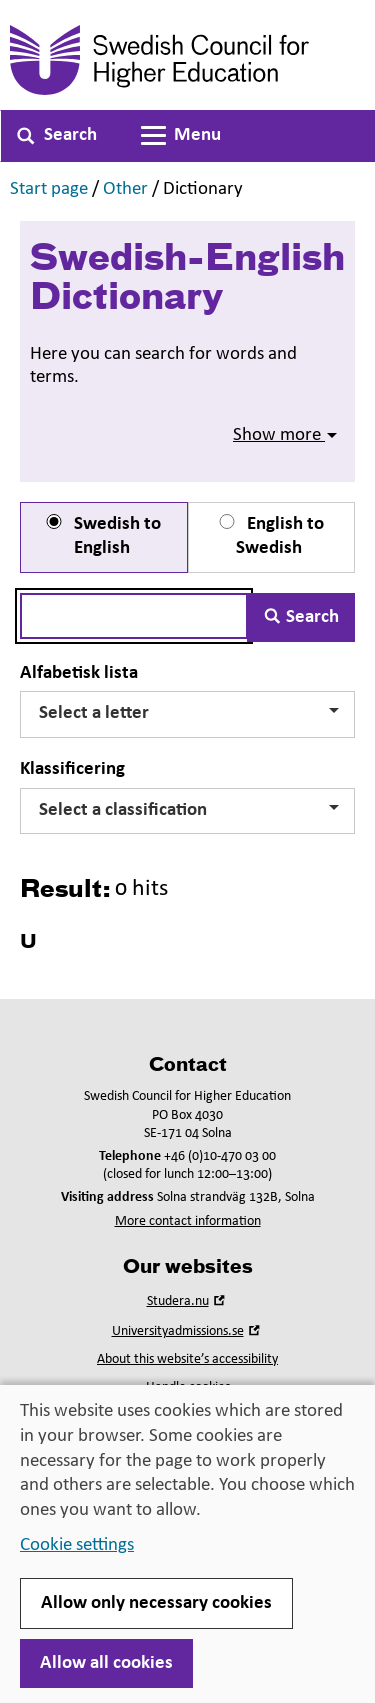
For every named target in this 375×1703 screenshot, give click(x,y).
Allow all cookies (106, 1663)
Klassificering (72, 769)
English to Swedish (269, 536)
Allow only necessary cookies (156, 1603)
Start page (49, 189)
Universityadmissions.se (188, 1331)
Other (125, 189)
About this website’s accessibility (187, 1359)
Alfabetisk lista (79, 673)
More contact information (188, 1221)
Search (301, 617)
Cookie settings (77, 1545)
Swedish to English (101, 536)
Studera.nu (188, 1301)
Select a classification (189, 810)
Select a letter (189, 713)
